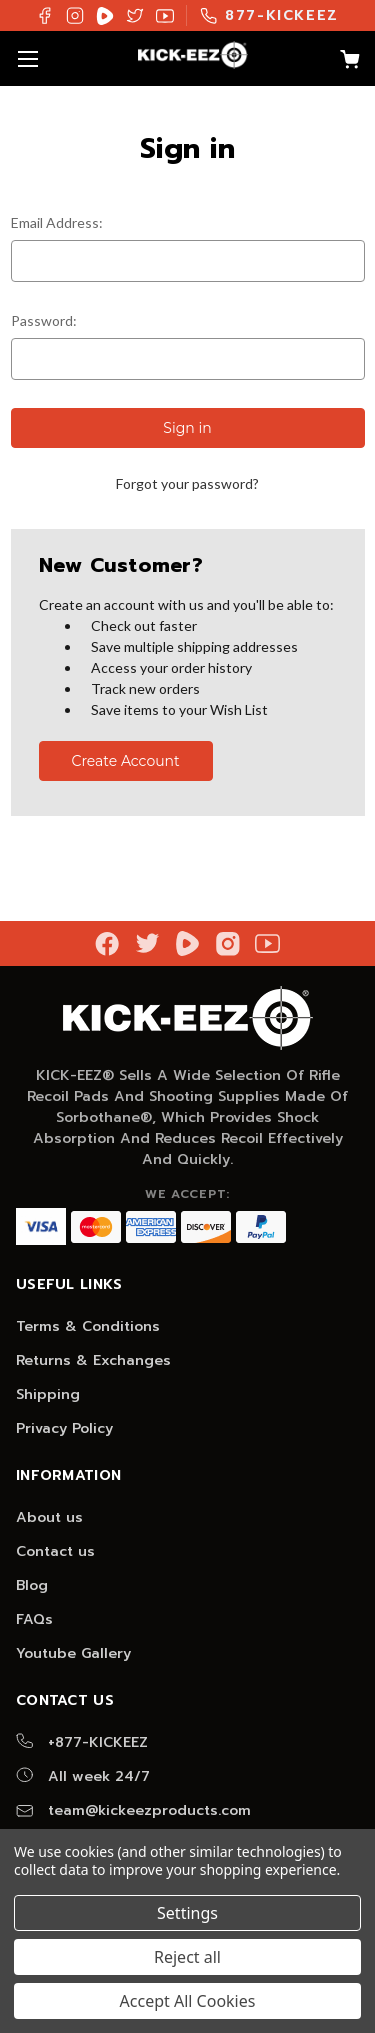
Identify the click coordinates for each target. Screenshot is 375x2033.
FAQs (34, 1619)
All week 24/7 (83, 1776)
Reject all (187, 1957)
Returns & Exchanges (93, 1360)
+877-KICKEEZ (82, 1742)
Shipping (48, 1394)
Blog (32, 1585)
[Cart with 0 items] (340, 62)
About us (49, 1517)
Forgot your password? (187, 483)
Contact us (55, 1551)
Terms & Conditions (88, 1326)
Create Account (125, 761)
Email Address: (57, 222)
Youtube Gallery (73, 1653)
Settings (187, 1913)
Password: (44, 320)
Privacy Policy (64, 1428)
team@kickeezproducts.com (133, 1810)
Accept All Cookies (188, 2001)
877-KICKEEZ (269, 15)
